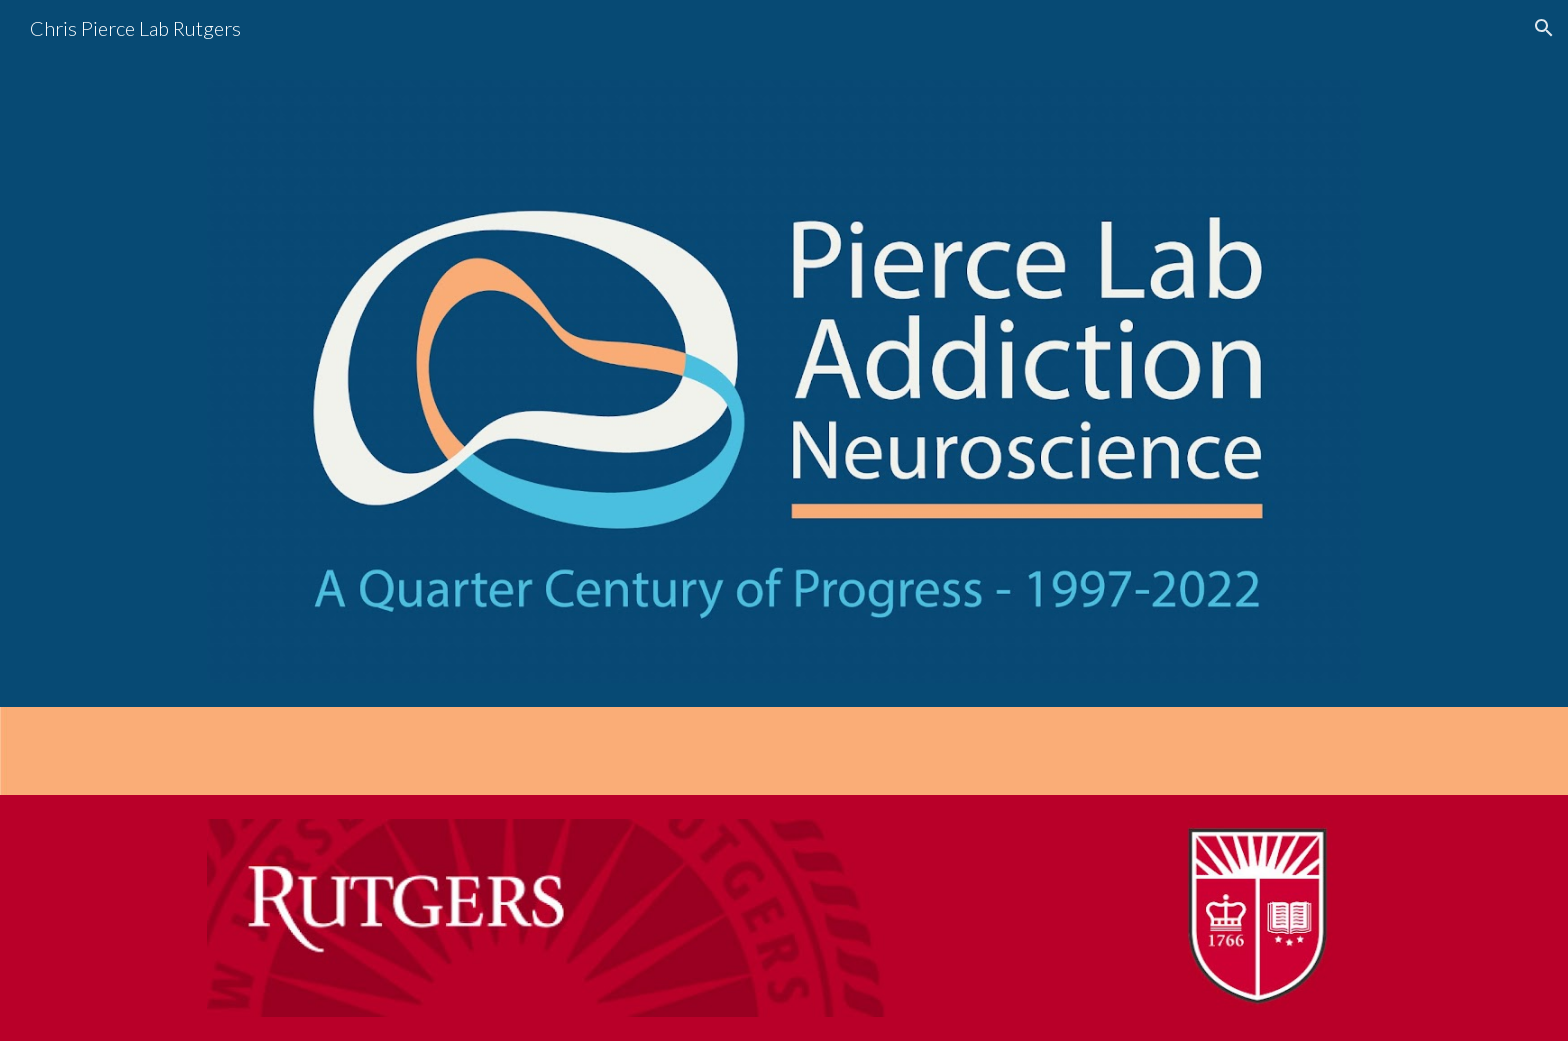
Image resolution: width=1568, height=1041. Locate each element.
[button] (1544, 28)
